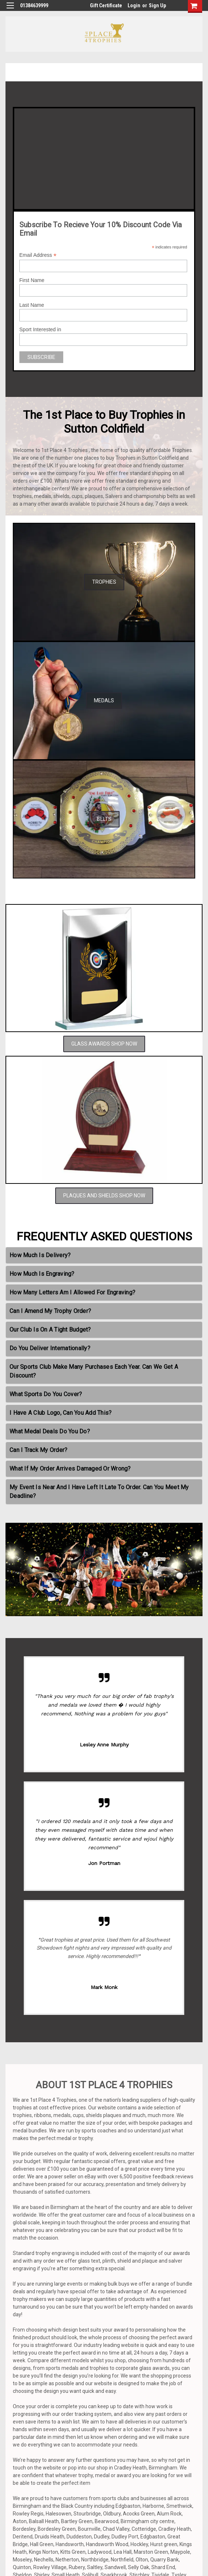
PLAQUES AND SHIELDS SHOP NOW (104, 1195)
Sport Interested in (40, 329)
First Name (31, 280)
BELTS (104, 819)
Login (134, 5)
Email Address (38, 255)
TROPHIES (104, 582)
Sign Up (157, 5)
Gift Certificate (106, 5)
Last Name (31, 305)
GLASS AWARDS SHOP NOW (104, 1044)
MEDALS (104, 700)
